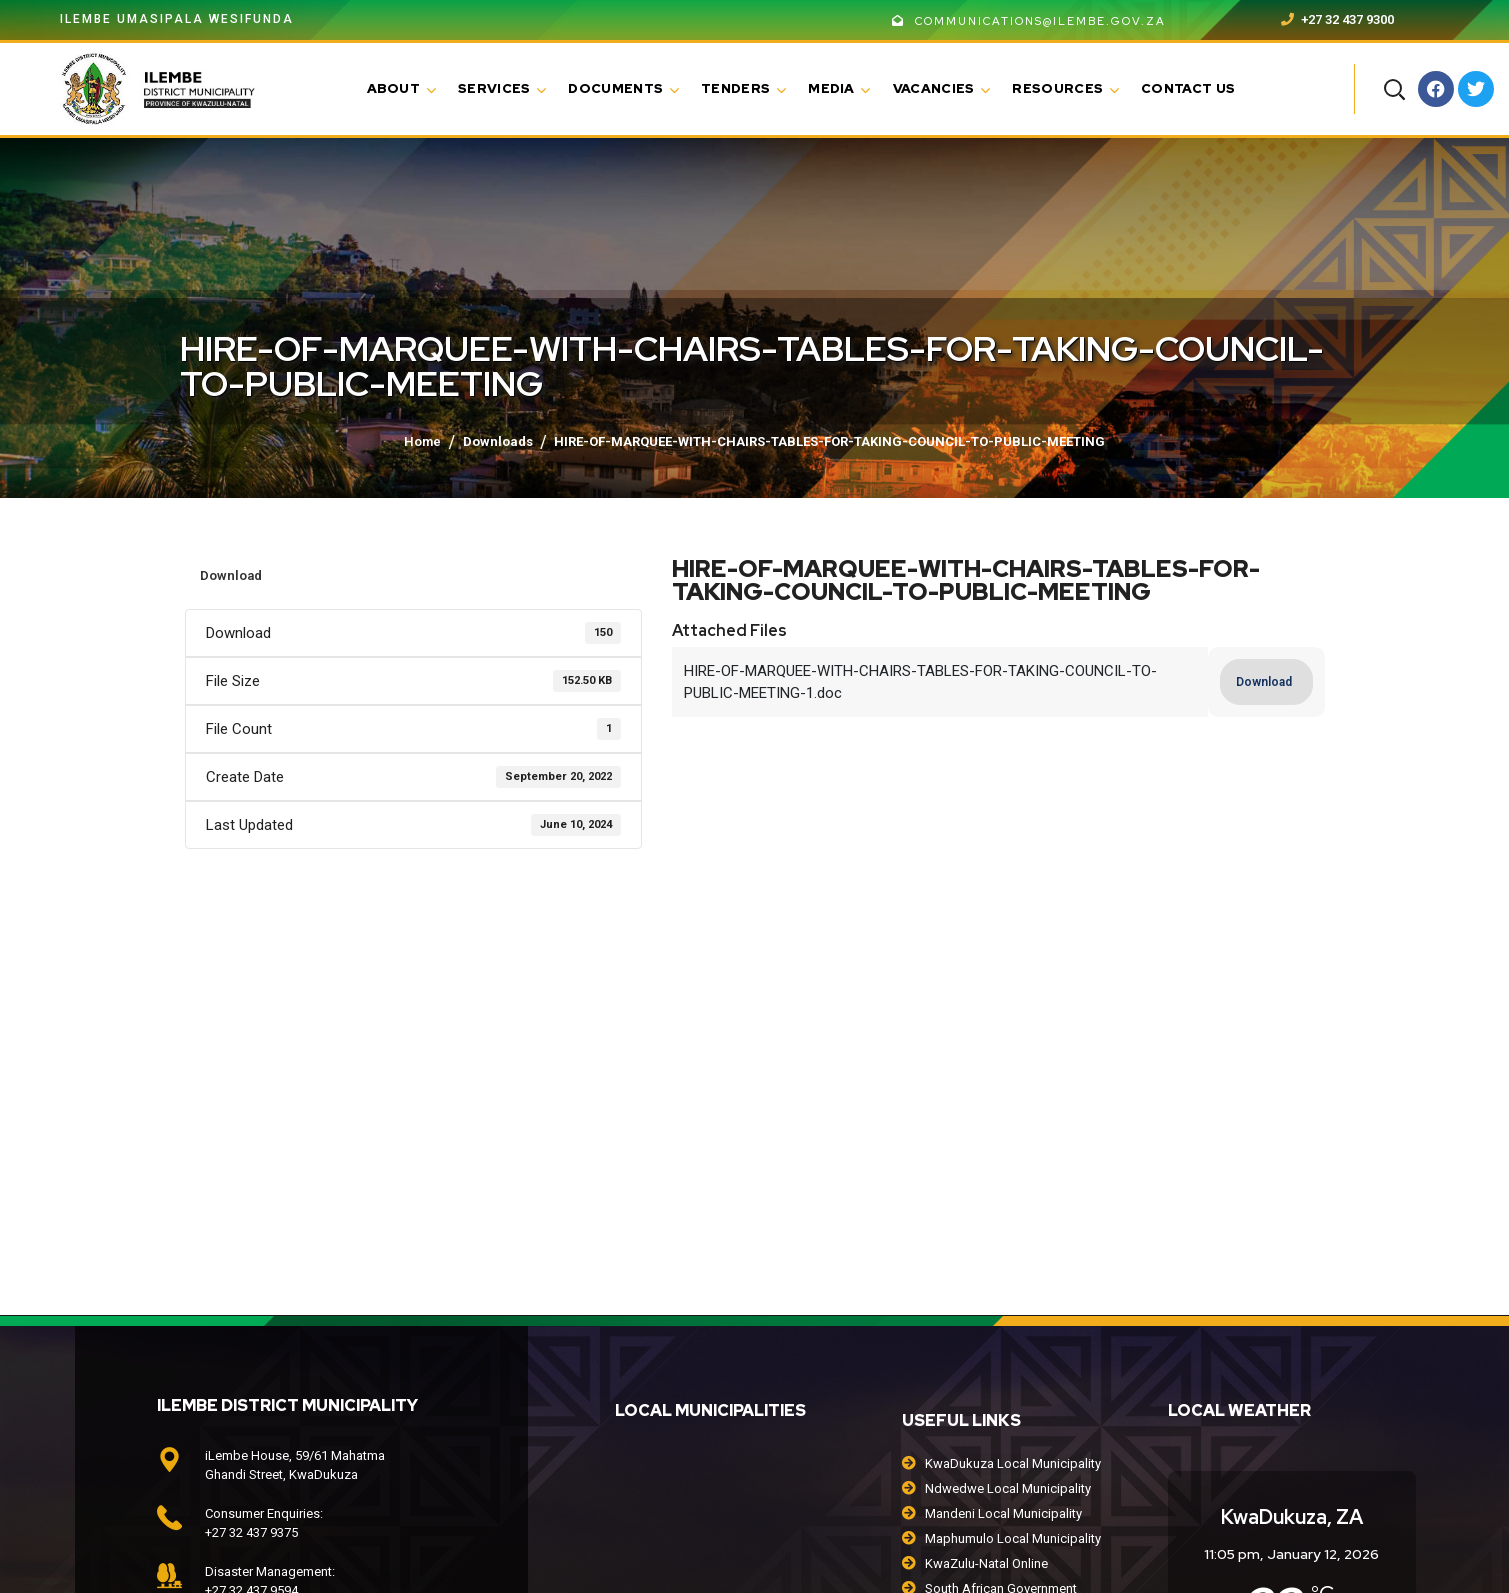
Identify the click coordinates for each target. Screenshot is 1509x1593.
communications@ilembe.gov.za (1029, 21)
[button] (1394, 89)
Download (231, 575)
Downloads (498, 441)
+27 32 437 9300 (1337, 19)
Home (422, 441)
